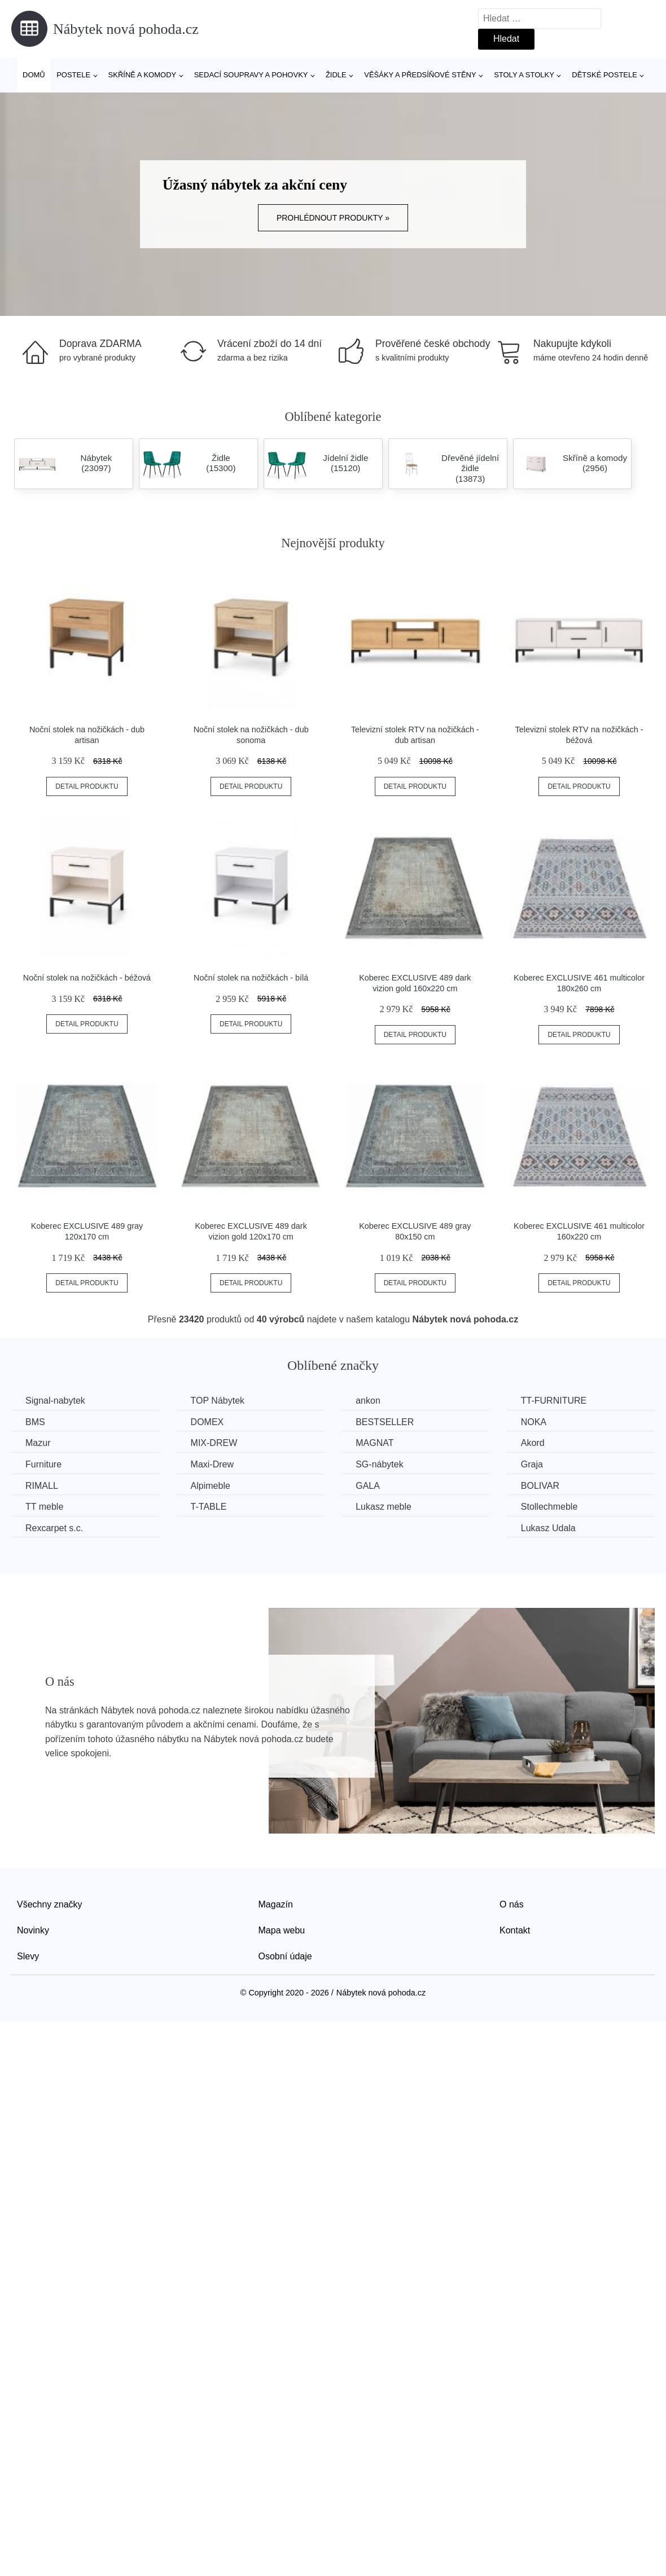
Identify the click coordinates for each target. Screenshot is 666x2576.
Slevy (28, 1956)
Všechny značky (49, 1904)
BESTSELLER (385, 1422)
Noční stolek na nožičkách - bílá (251, 977)
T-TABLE (209, 1506)
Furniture (43, 1464)
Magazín (275, 1904)
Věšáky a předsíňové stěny (420, 75)
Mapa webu (281, 1930)
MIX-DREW (214, 1443)
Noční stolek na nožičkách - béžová (87, 977)
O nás (512, 1904)
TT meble (44, 1506)
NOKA (533, 1422)
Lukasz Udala (548, 1528)
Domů (34, 75)
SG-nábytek (379, 1464)
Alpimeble (210, 1486)
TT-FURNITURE (553, 1400)
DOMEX (207, 1422)
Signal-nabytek (55, 1400)
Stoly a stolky (524, 75)
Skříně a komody (142, 75)
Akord (533, 1443)
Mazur (37, 1443)
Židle (336, 75)
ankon (368, 1400)
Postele (73, 75)
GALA (368, 1486)
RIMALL (41, 1486)
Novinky (33, 1930)
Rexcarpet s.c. (54, 1528)
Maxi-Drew (212, 1464)
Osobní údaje (285, 1956)
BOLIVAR (540, 1486)
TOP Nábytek (217, 1400)
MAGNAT (374, 1443)
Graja (532, 1464)
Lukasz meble (383, 1506)
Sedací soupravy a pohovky (251, 75)
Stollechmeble (549, 1506)
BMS (35, 1422)
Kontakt (515, 1930)
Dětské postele (604, 75)
